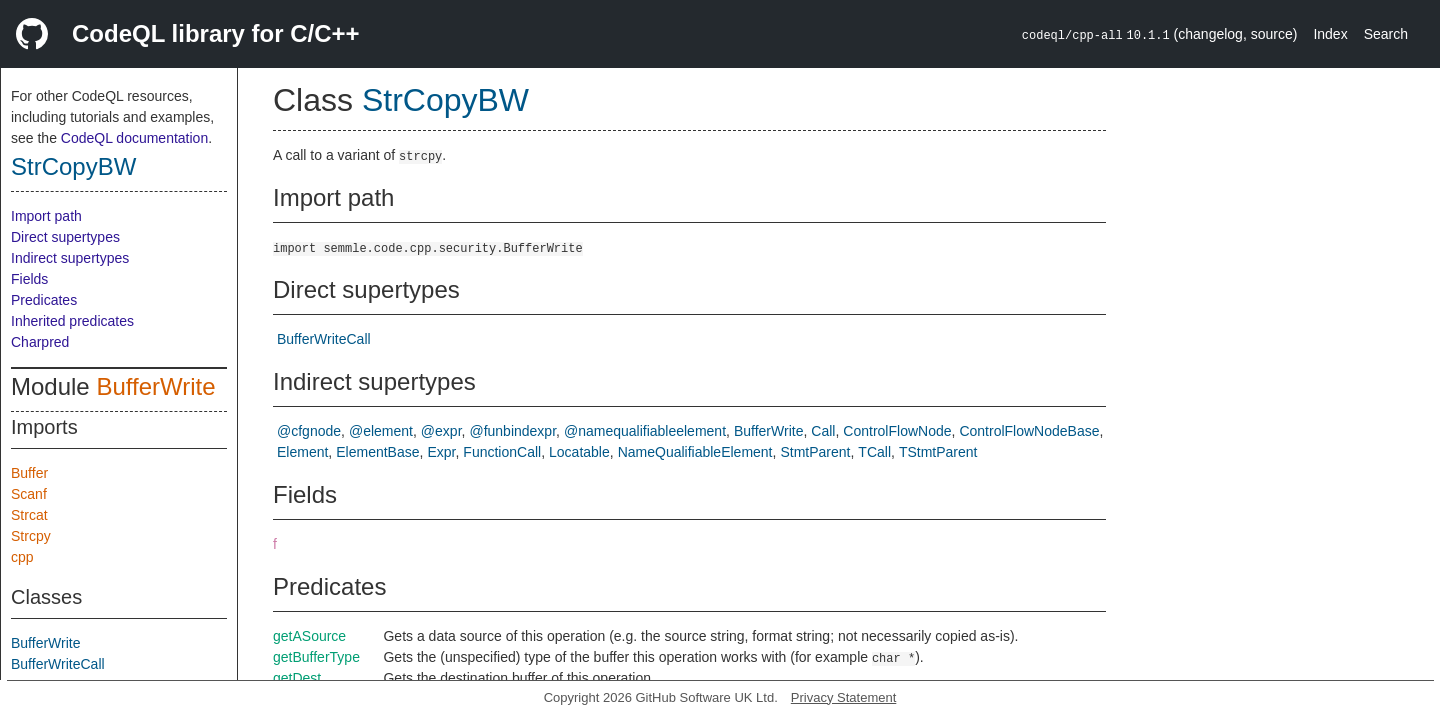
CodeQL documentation (134, 138)
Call (823, 431)
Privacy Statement (844, 697)
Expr (441, 452)
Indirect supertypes (70, 258)
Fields (29, 279)
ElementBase (377, 452)
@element (381, 431)
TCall (874, 452)
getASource (309, 636)
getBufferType (316, 657)
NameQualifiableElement (695, 452)
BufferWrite (155, 386)
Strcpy (31, 536)
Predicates (44, 300)
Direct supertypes (65, 237)
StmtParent (815, 452)
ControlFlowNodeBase (1029, 431)
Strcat (29, 515)
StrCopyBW (73, 166)
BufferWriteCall (58, 664)
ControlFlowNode (897, 431)
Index (1330, 34)
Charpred (40, 342)
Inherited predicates (72, 321)
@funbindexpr (512, 431)
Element (302, 452)
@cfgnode (309, 431)
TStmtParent (938, 452)
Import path (46, 216)
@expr (441, 431)
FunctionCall (502, 452)
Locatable (579, 452)
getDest (297, 678)
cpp (22, 557)
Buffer (29, 473)
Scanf (29, 494)
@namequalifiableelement (645, 431)
